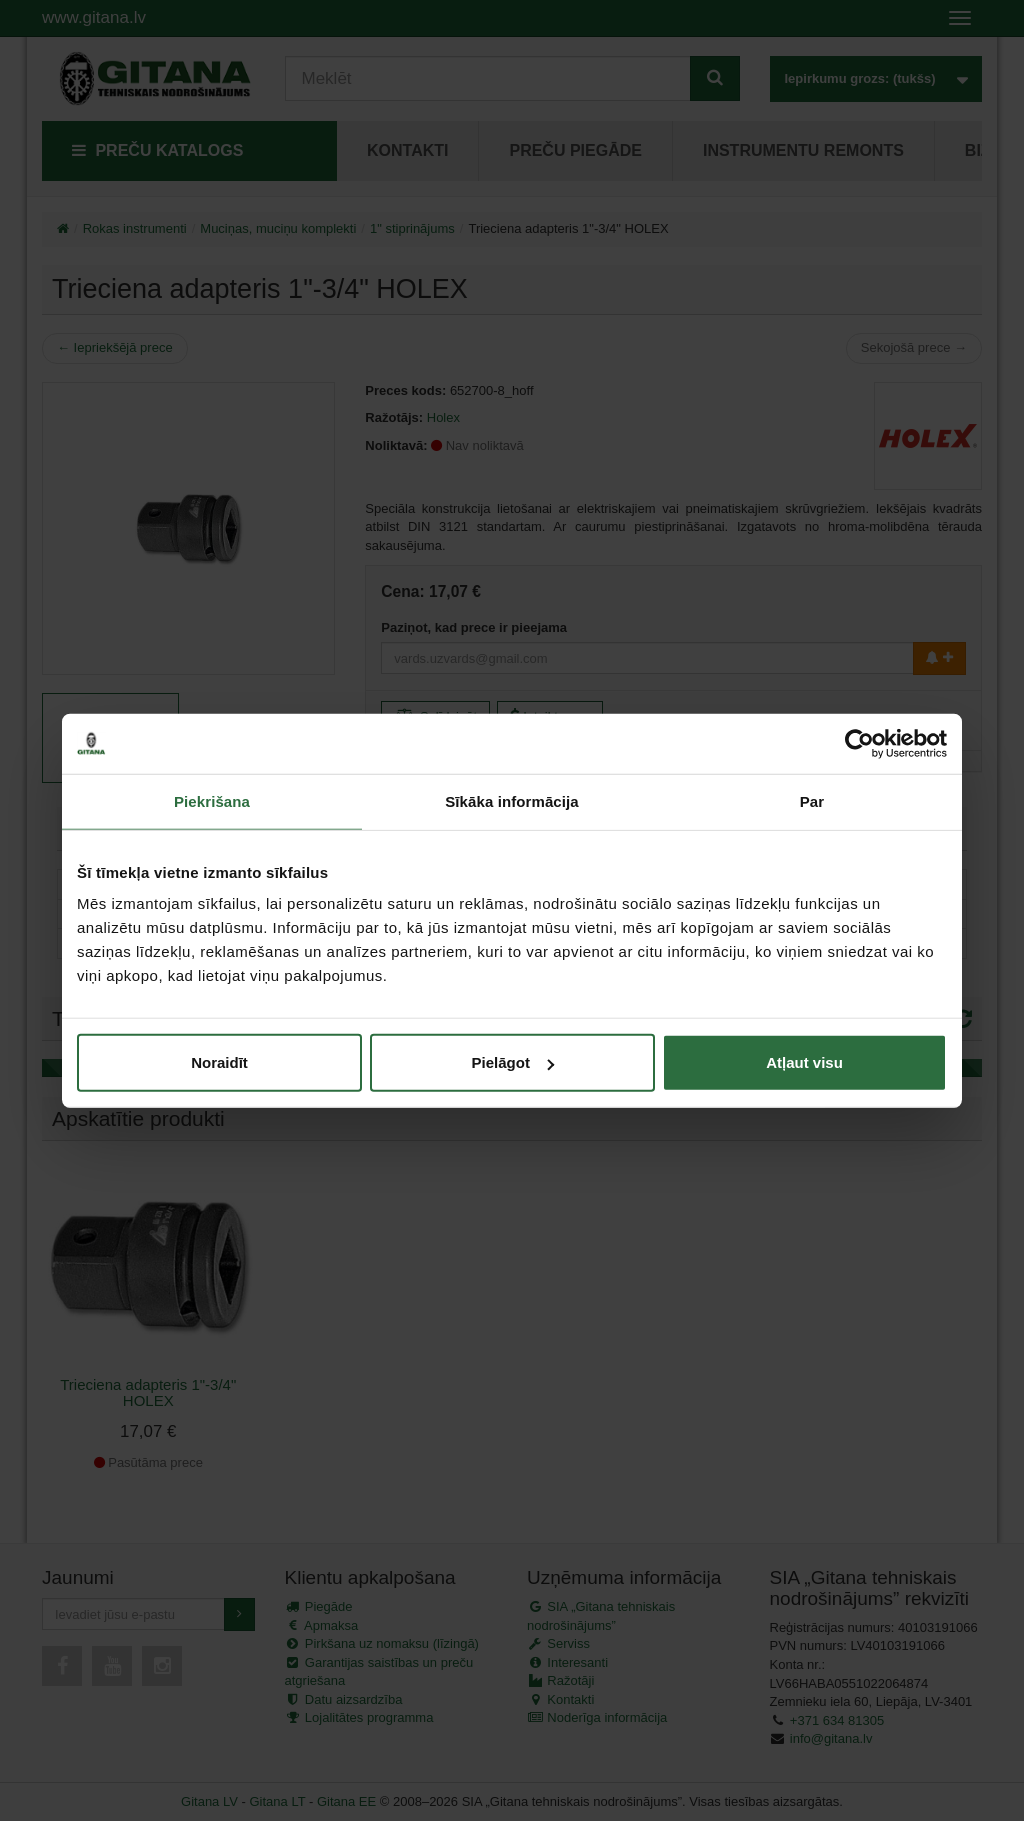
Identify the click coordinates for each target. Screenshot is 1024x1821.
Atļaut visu (804, 1062)
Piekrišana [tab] (212, 800)
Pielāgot (513, 1062)
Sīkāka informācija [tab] (512, 800)
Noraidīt (219, 1062)
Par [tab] (812, 800)
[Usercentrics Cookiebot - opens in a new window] (859, 743)
